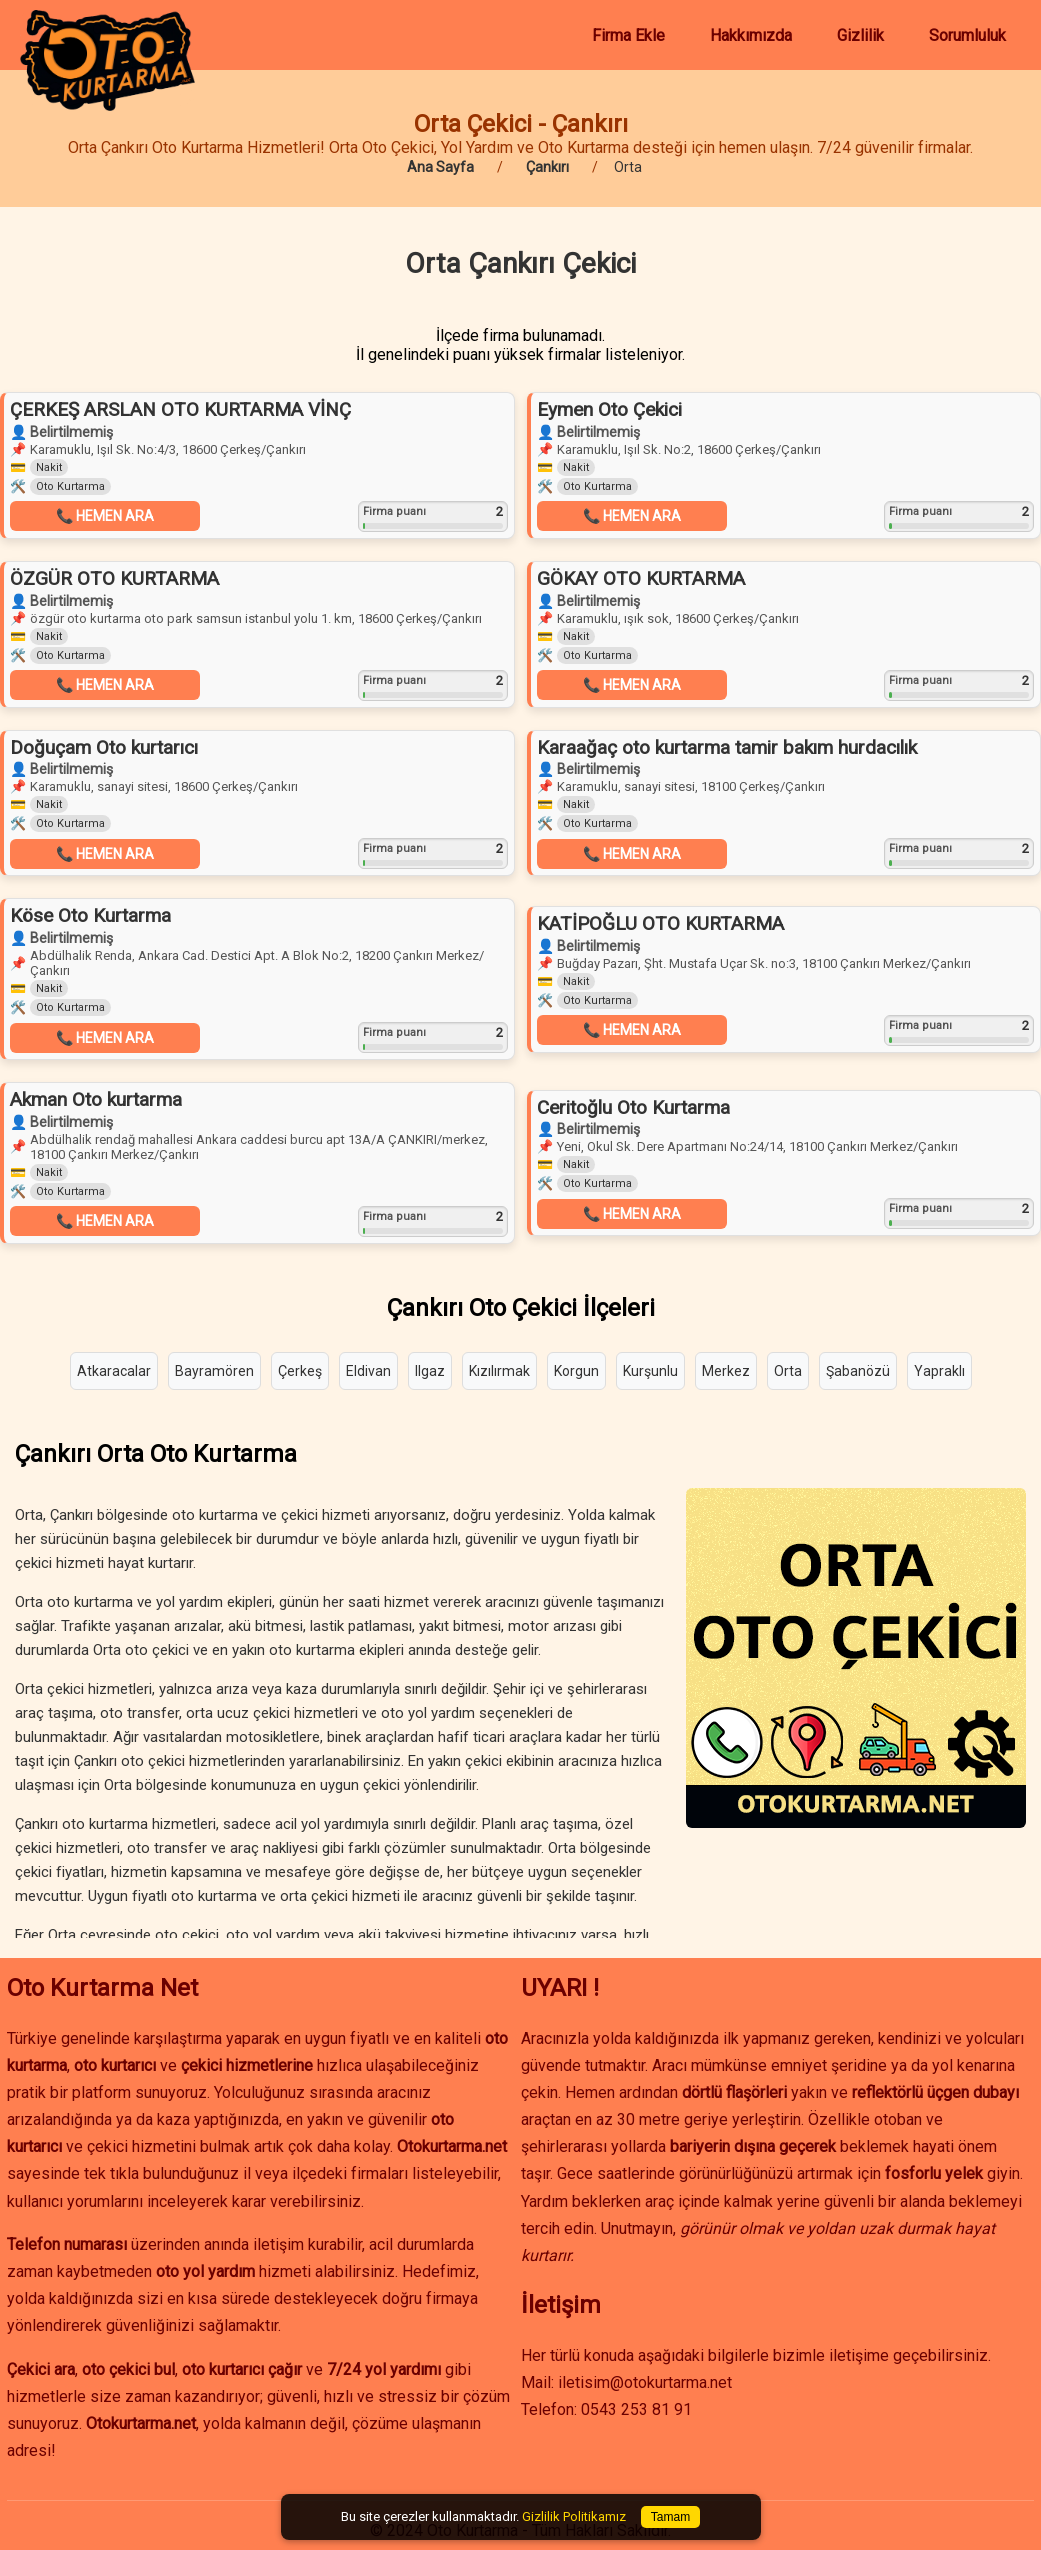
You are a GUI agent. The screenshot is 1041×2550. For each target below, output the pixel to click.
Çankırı (547, 167)
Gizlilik (860, 35)
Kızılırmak (499, 1371)
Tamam (670, 2517)
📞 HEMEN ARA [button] (105, 516)
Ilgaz (430, 1371)
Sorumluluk (967, 35)
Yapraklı (939, 1371)
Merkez (726, 1371)
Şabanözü (858, 1371)
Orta (788, 1371)
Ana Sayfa (440, 167)
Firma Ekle (628, 35)
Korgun (576, 1371)
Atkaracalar (114, 1371)
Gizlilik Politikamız (574, 2516)
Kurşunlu (650, 1371)
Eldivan (368, 1371)
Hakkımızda (751, 35)
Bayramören (214, 1371)
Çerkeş (300, 1371)
